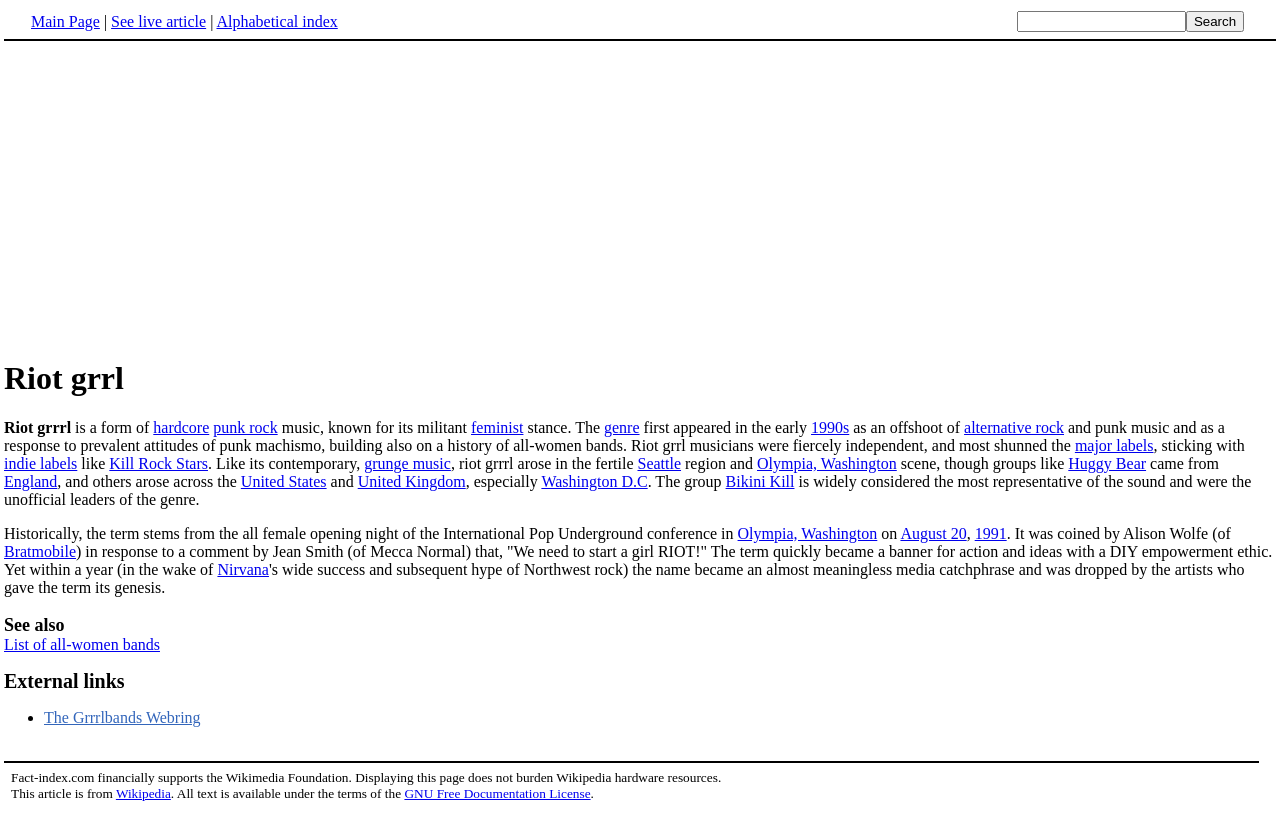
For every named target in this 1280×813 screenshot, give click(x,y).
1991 (991, 533)
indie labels (40, 463)
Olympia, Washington (827, 463)
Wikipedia (143, 793)
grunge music (407, 463)
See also (34, 625)
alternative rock (1014, 427)
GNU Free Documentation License (497, 793)
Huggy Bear (1107, 463)
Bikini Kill (760, 481)
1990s (830, 427)
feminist (497, 427)
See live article (158, 21)
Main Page (65, 21)
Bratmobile (40, 551)
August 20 (933, 533)
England (30, 481)
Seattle (659, 463)
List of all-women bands (82, 644)
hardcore (181, 427)
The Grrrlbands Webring (122, 717)
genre (622, 427)
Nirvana (243, 569)
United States (284, 481)
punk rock (245, 427)
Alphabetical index (276, 21)
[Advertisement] (172, 199)
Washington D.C (594, 481)
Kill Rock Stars (158, 463)
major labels (1114, 445)
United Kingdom (412, 481)
